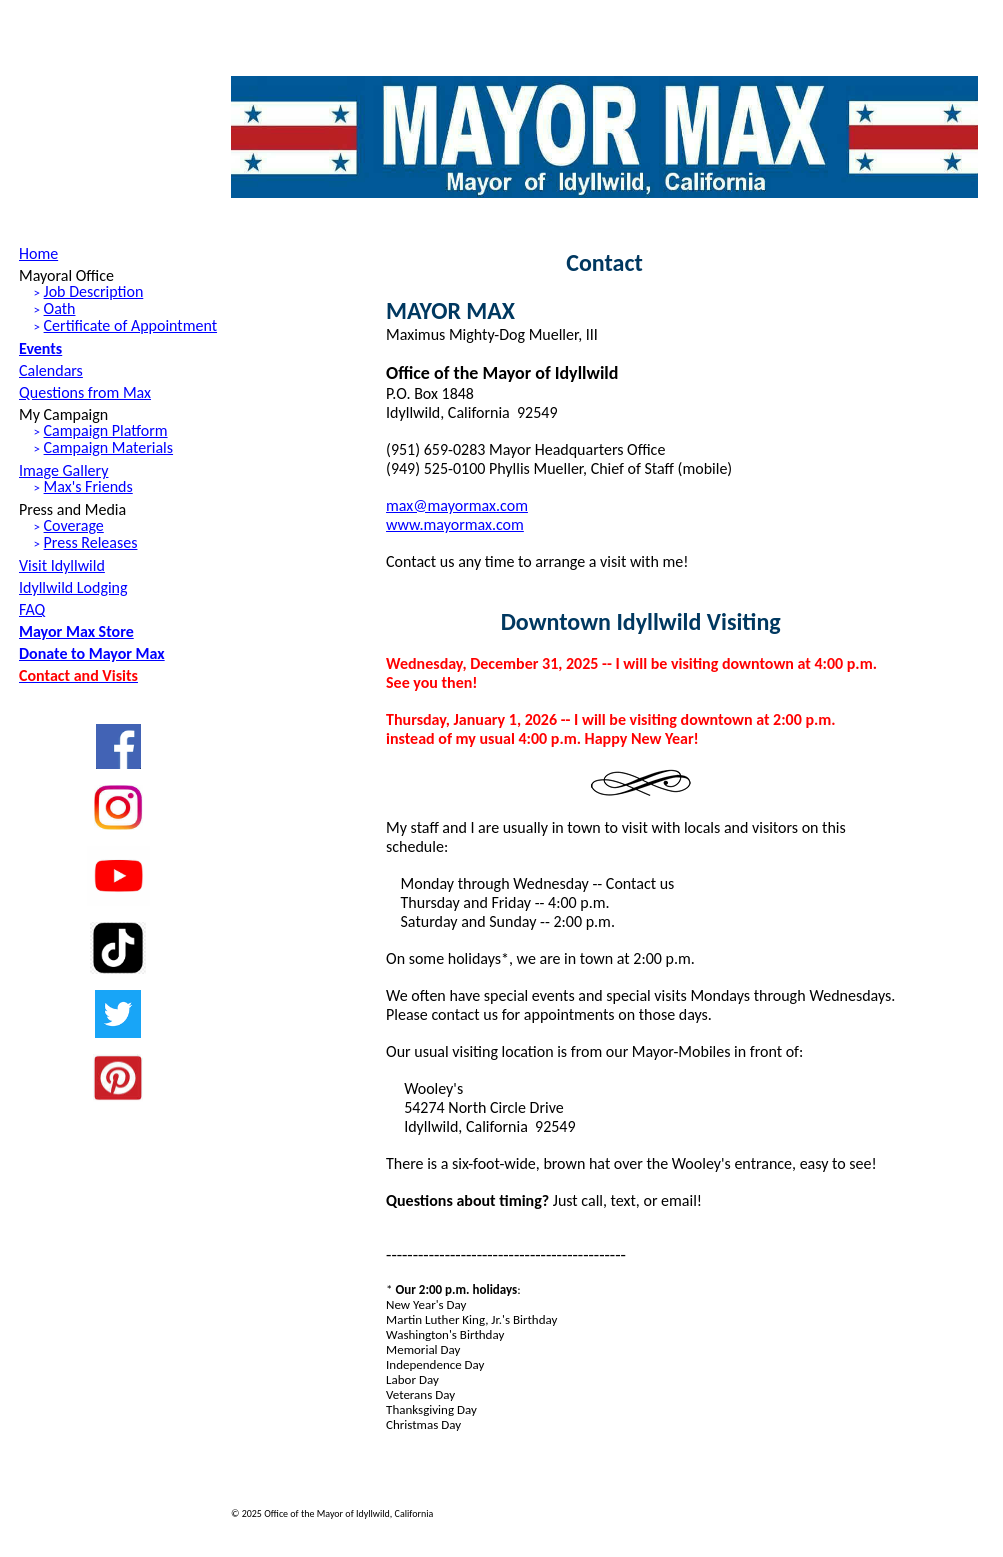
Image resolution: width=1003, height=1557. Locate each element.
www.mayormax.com (455, 524)
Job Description (94, 291)
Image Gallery (63, 470)
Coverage (74, 525)
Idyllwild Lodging (73, 587)
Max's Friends (88, 486)
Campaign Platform (106, 430)
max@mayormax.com (457, 505)
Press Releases (91, 542)
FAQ (32, 609)
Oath (60, 308)
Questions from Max (85, 392)
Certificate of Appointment (130, 325)
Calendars (51, 370)
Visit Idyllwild (62, 565)
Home (38, 253)
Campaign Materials (108, 447)
